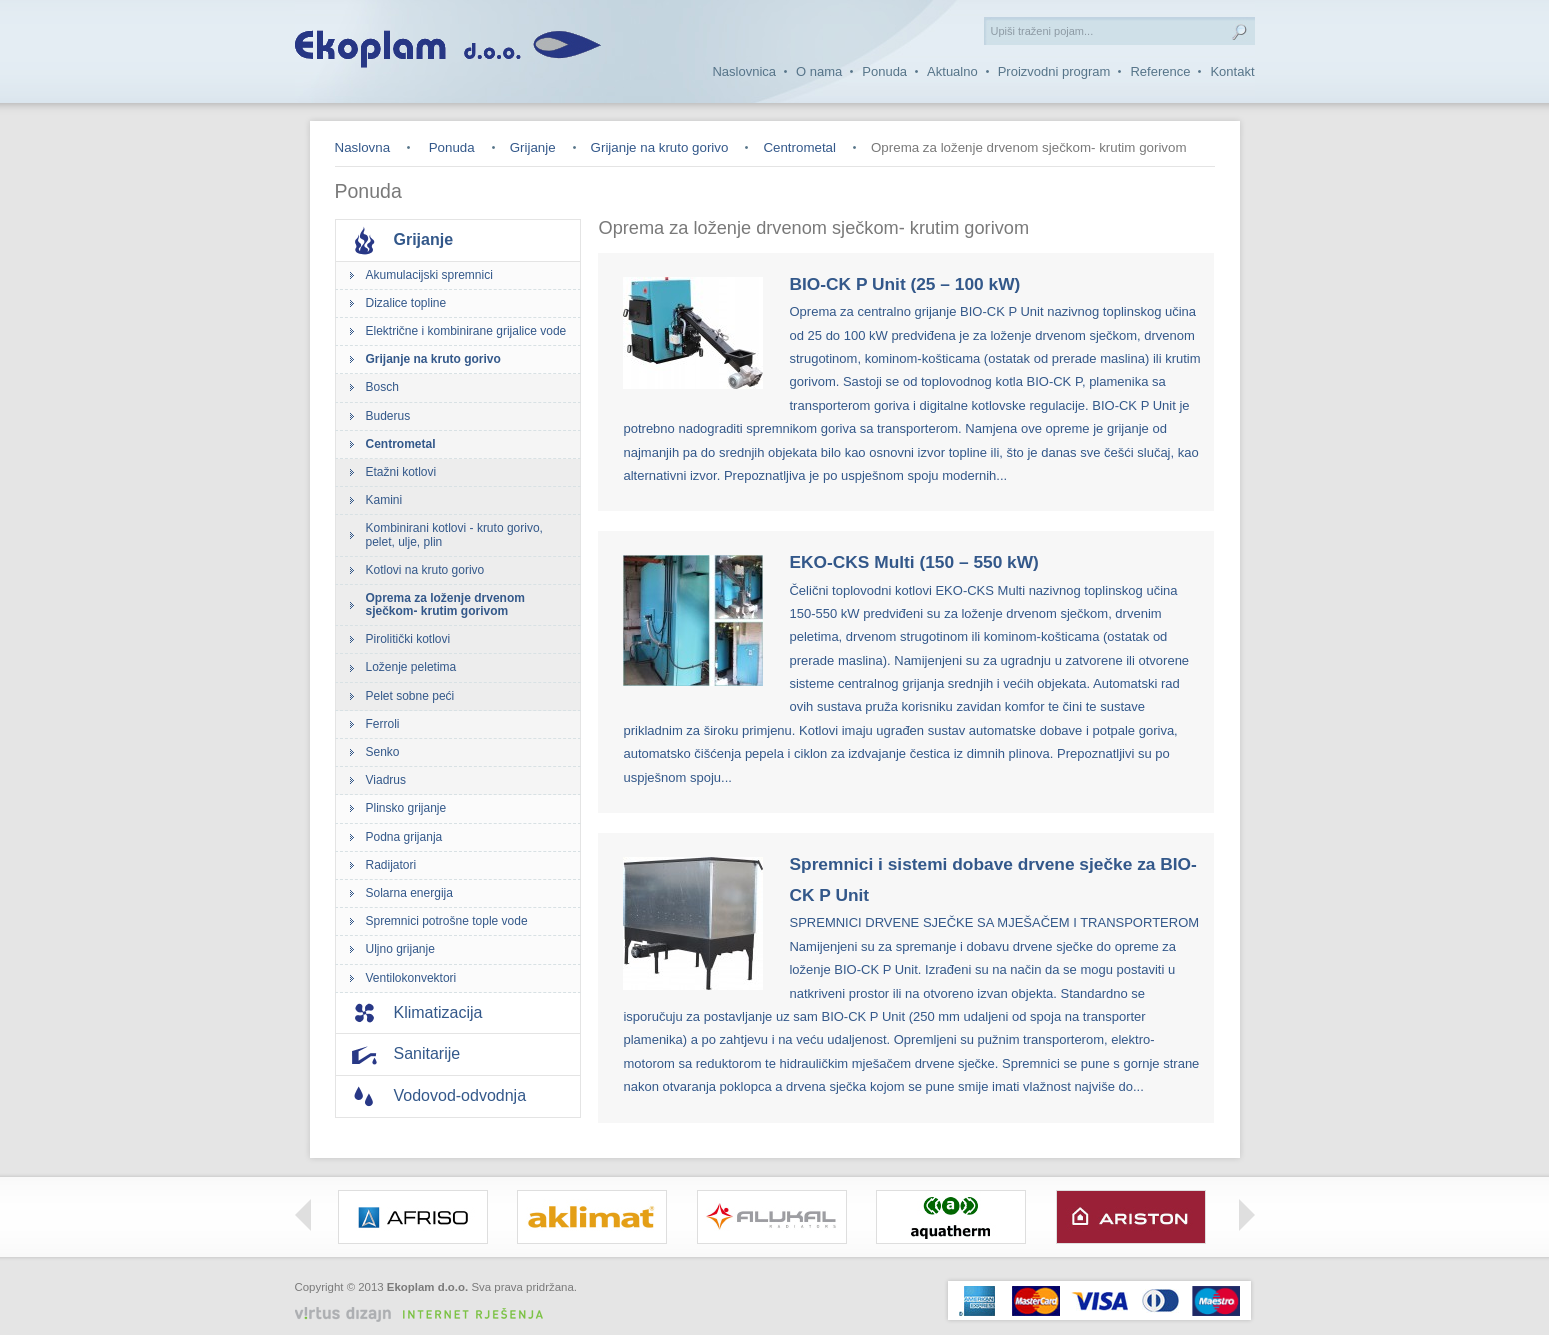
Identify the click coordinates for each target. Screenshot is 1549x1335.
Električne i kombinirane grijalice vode (466, 331)
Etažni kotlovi (401, 472)
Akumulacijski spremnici (429, 275)
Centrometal (799, 147)
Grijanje (533, 147)
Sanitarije (427, 1053)
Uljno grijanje (400, 949)
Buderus (388, 416)
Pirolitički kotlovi (408, 639)
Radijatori (391, 865)
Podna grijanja (404, 837)
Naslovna (363, 147)
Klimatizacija (438, 1012)
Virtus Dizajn (427, 1314)
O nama (819, 71)
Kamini (384, 500)
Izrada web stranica (530, 1302)
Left (303, 1215)
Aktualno (952, 71)
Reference (1160, 71)
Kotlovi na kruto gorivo (425, 570)
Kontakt (1232, 71)
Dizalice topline (406, 303)
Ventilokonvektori (411, 978)
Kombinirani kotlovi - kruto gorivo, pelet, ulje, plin (454, 534)
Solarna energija (409, 893)
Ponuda (884, 71)
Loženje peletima (411, 667)
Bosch (382, 387)
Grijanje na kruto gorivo (660, 147)
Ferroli (383, 724)
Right (1247, 1215)
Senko (383, 752)
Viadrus (386, 780)
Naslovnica (744, 71)
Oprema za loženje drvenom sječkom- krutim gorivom (445, 604)
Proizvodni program (1054, 71)
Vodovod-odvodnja (460, 1095)
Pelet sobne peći (410, 696)
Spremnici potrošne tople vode (447, 921)
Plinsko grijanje (406, 808)
